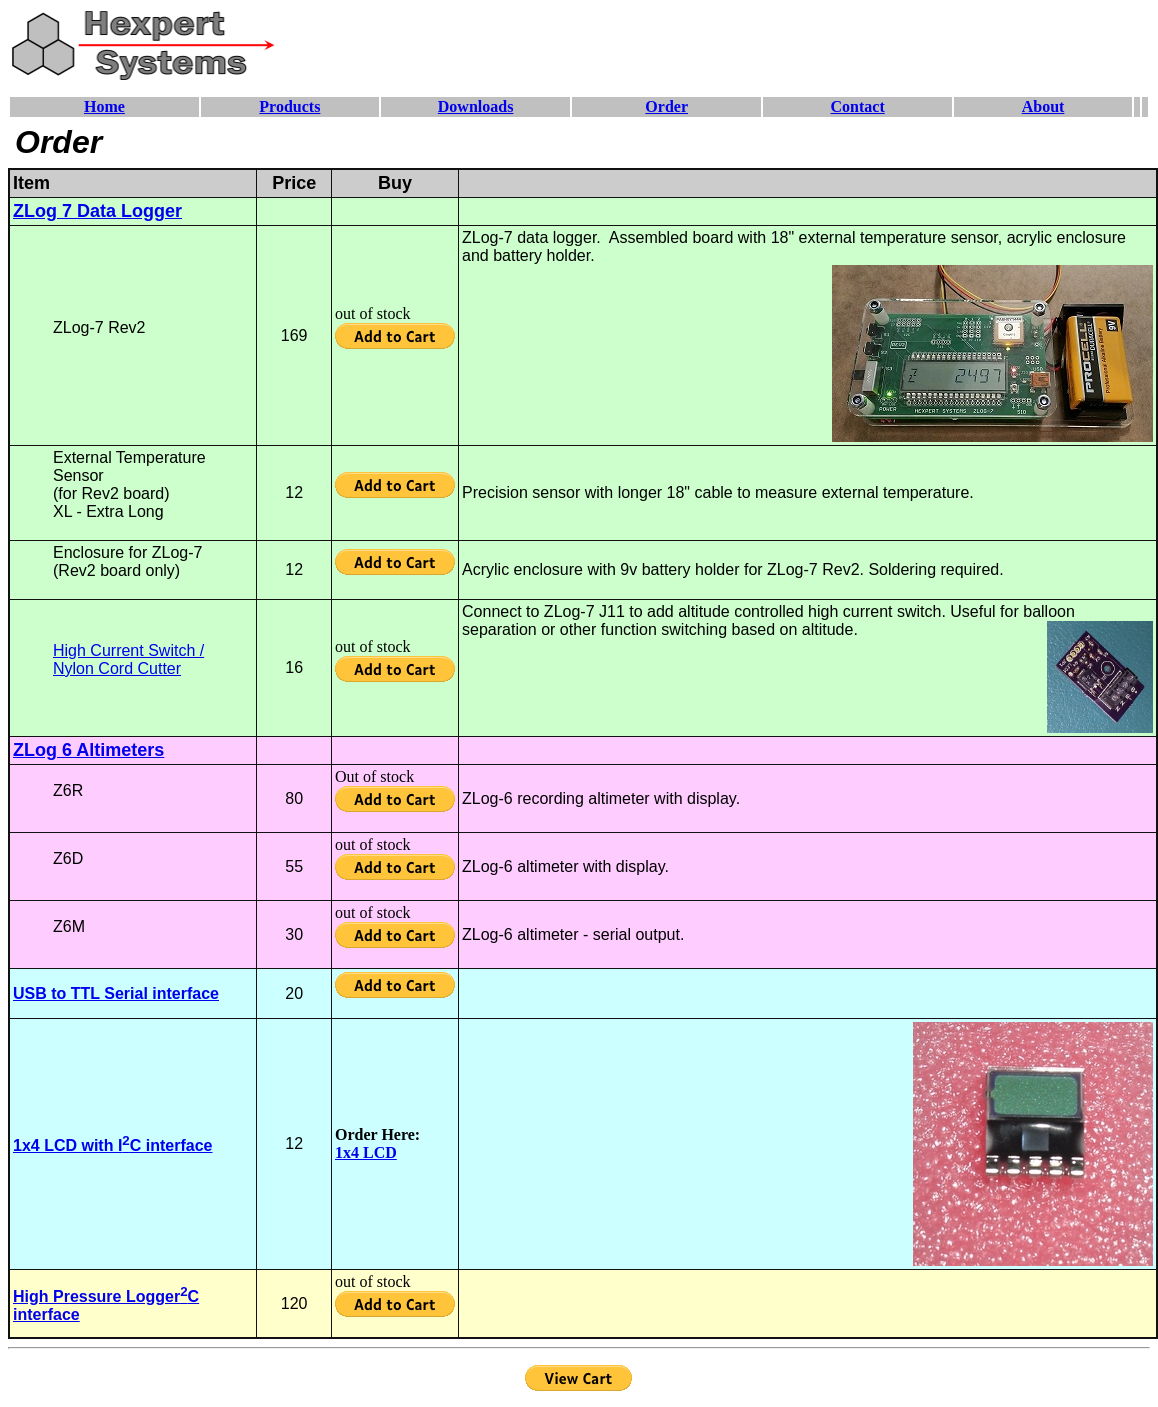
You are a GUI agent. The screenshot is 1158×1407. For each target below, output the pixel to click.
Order (666, 106)
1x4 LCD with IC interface (112, 1145)
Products (289, 106)
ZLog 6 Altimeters (88, 750)
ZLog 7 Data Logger (97, 211)
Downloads (476, 106)
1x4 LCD (366, 1152)
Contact (858, 106)
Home (104, 106)
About (1043, 106)
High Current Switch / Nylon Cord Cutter (128, 659)
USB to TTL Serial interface (116, 993)
